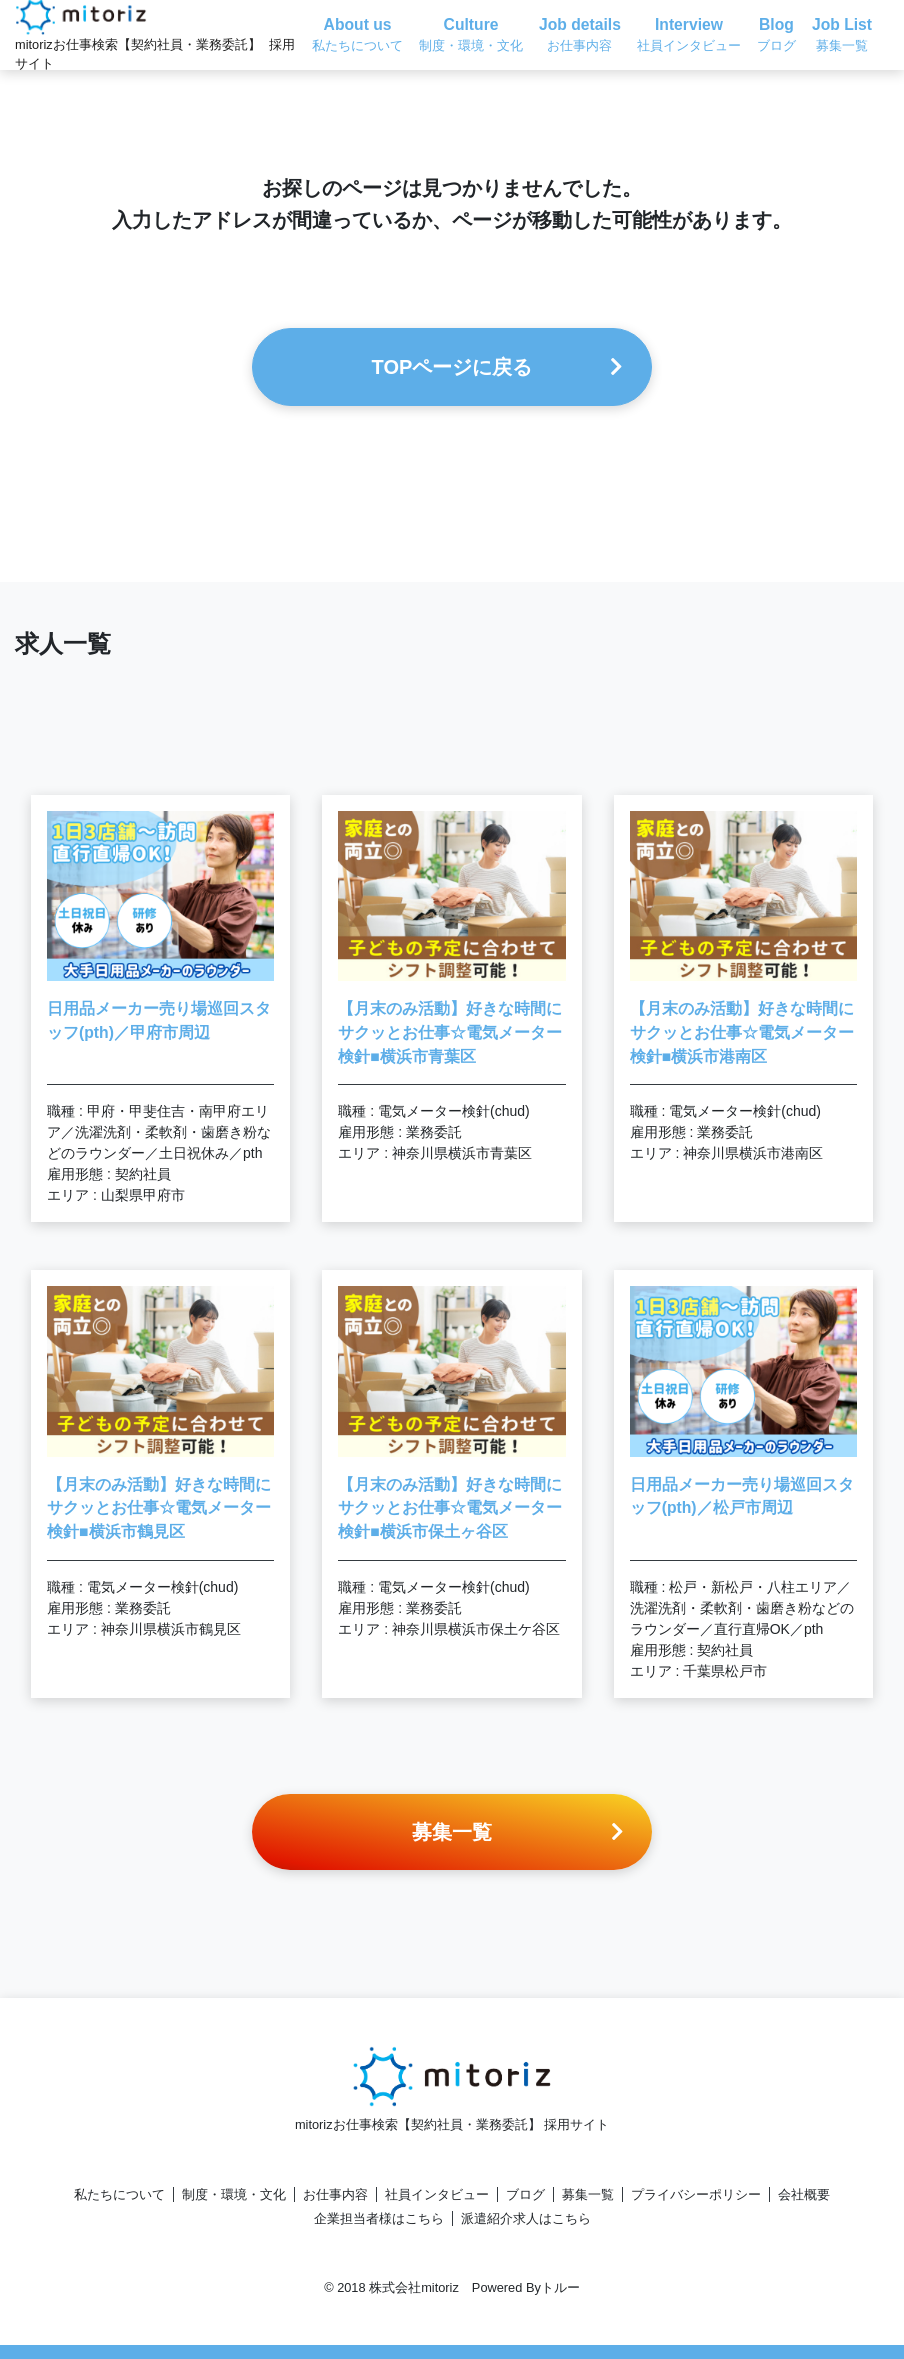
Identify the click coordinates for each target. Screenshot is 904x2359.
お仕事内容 (335, 2194)
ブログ (525, 2194)
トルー (560, 2287)
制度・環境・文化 (234, 2194)
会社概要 (804, 2194)
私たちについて (119, 2194)
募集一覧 (588, 2194)
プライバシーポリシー (696, 2194)
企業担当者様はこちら (379, 2218)
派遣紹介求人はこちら (526, 2218)
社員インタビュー (437, 2194)
